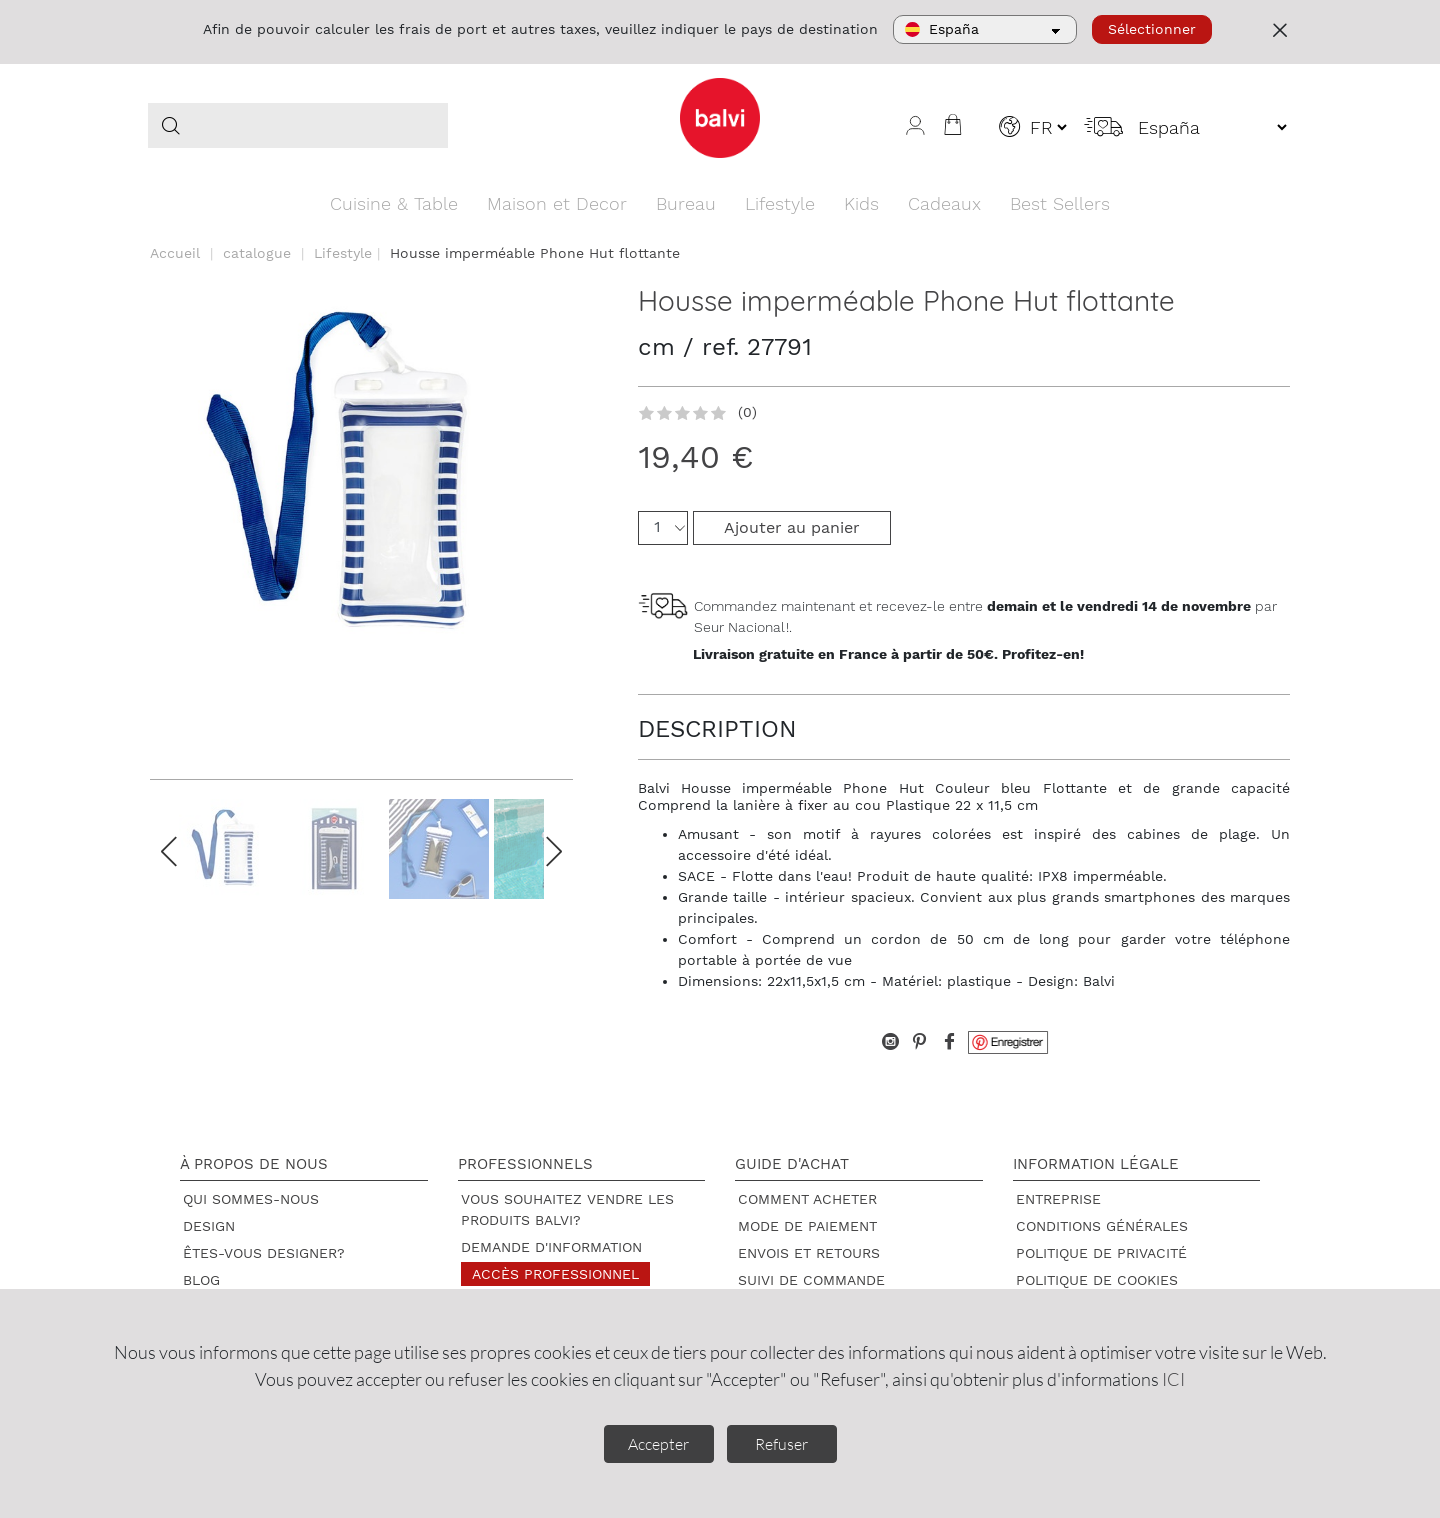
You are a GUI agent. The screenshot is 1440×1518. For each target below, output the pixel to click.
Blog (201, 1280)
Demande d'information (551, 1247)
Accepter (658, 1444)
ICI (1173, 1379)
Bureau (686, 203)
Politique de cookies (1097, 1280)
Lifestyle (780, 203)
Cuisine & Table (394, 203)
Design (209, 1226)
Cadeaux (944, 203)
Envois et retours (809, 1253)
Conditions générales (1102, 1226)
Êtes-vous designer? (264, 1253)
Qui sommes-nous (251, 1199)
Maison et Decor (557, 203)
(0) (747, 412)
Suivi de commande (811, 1280)
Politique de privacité (1101, 1253)
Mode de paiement (807, 1226)
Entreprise (1058, 1199)
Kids (861, 203)
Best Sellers (1060, 203)
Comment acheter (807, 1199)
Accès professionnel (555, 1274)
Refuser (781, 1444)
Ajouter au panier (792, 527)
